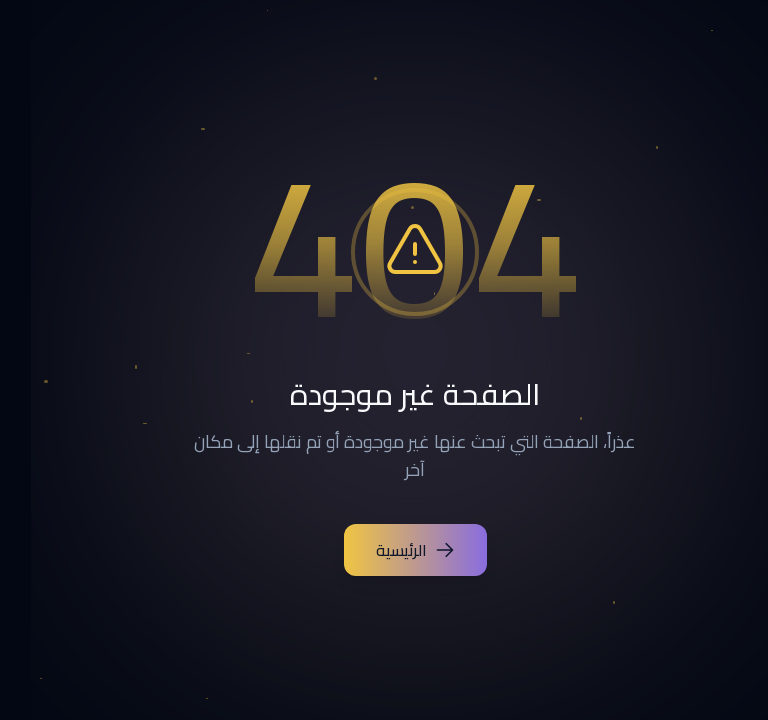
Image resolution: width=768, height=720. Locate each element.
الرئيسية (384, 550)
